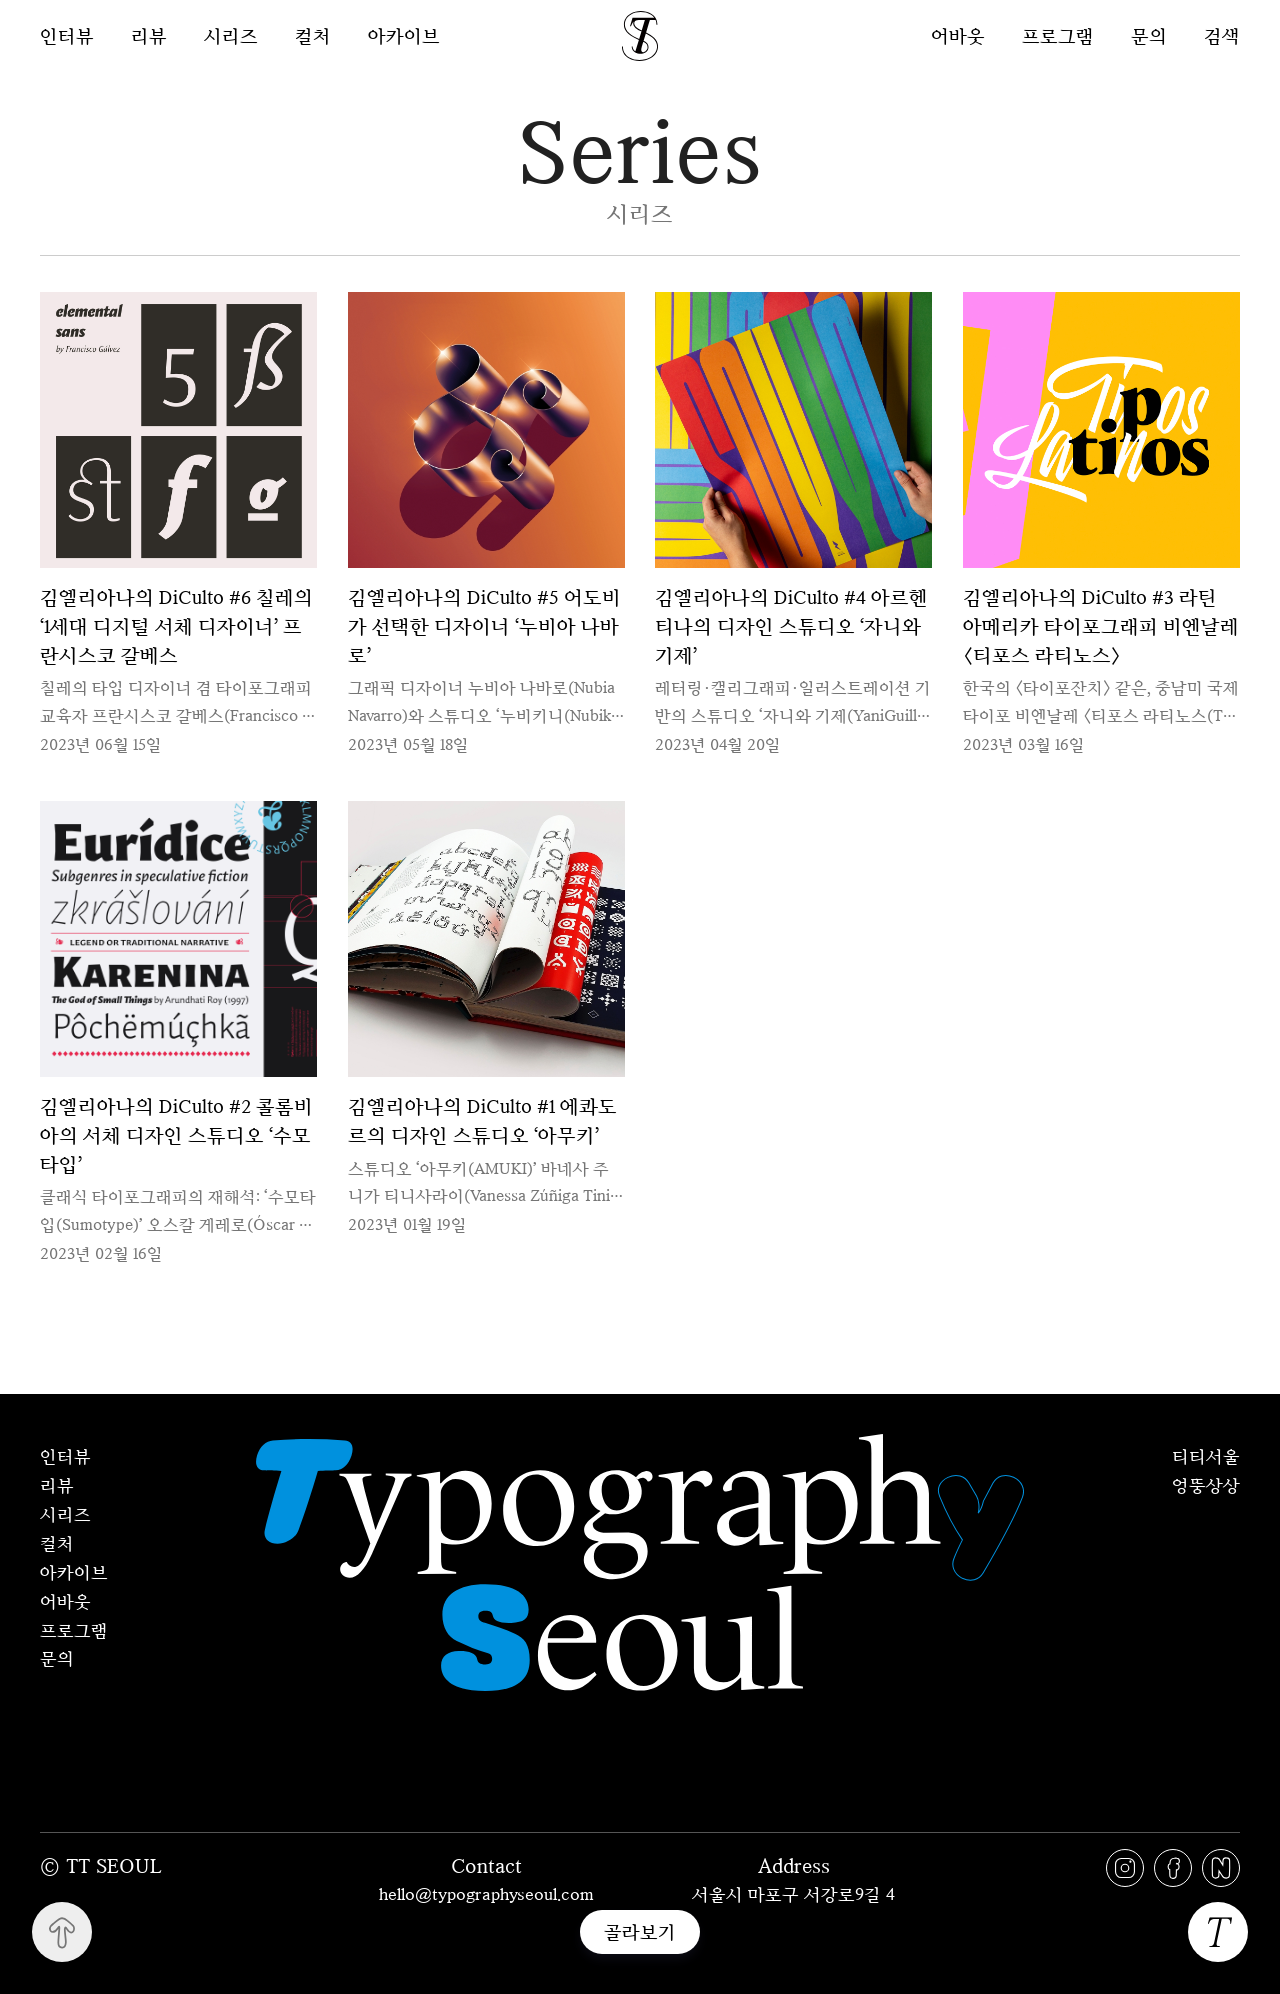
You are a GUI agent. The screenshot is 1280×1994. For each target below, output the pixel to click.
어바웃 (958, 35)
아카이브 (404, 36)
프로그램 (1058, 35)
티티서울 (1206, 1456)
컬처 (313, 36)
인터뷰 (67, 36)
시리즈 (231, 36)
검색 (1222, 35)
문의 (1149, 35)
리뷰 (149, 36)
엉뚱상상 (1206, 1485)
